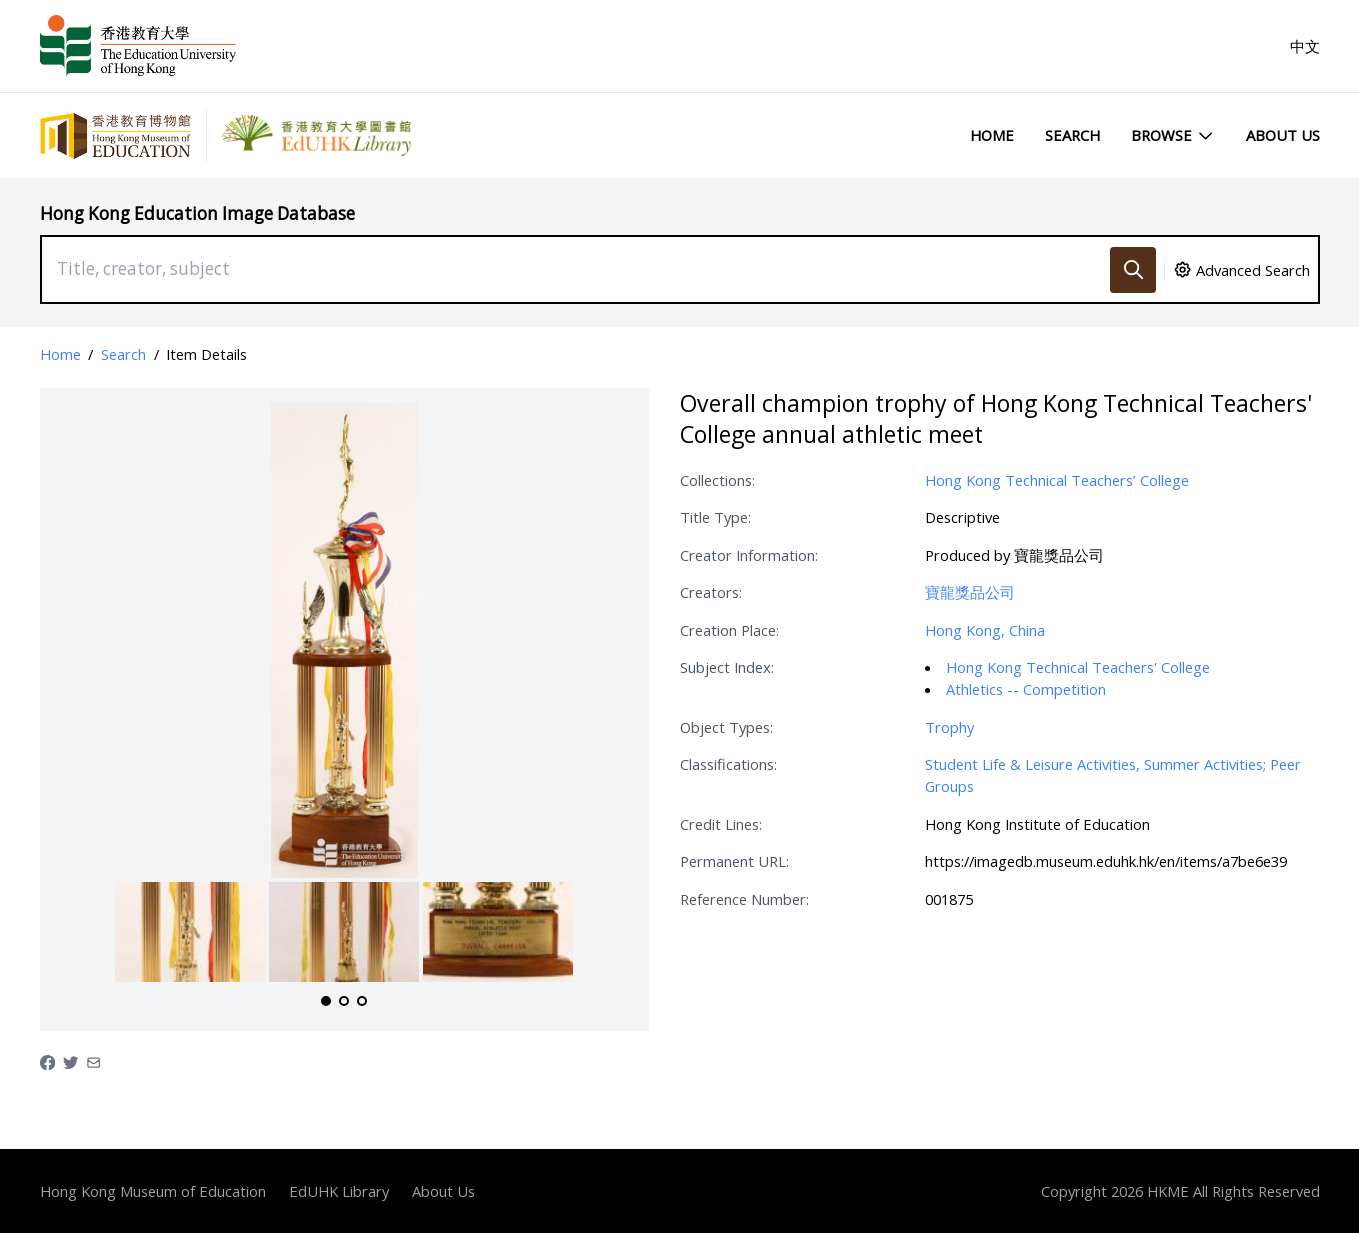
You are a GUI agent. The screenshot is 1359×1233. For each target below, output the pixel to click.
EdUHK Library (339, 1191)
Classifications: (728, 764)
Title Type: (715, 517)
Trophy (949, 727)
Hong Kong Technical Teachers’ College (1057, 480)
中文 (1305, 46)
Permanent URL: (734, 861)
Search (1072, 135)
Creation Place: (729, 630)
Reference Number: (744, 899)
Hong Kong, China (985, 630)
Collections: (717, 480)
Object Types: (726, 727)
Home (992, 135)
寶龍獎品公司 (970, 592)
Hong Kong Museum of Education (153, 1191)
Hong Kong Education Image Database (197, 213)
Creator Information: (749, 555)
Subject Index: (727, 667)
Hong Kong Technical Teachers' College (1078, 667)
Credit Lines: (721, 824)
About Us (1283, 135)
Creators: (711, 592)
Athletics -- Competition (1026, 689)
